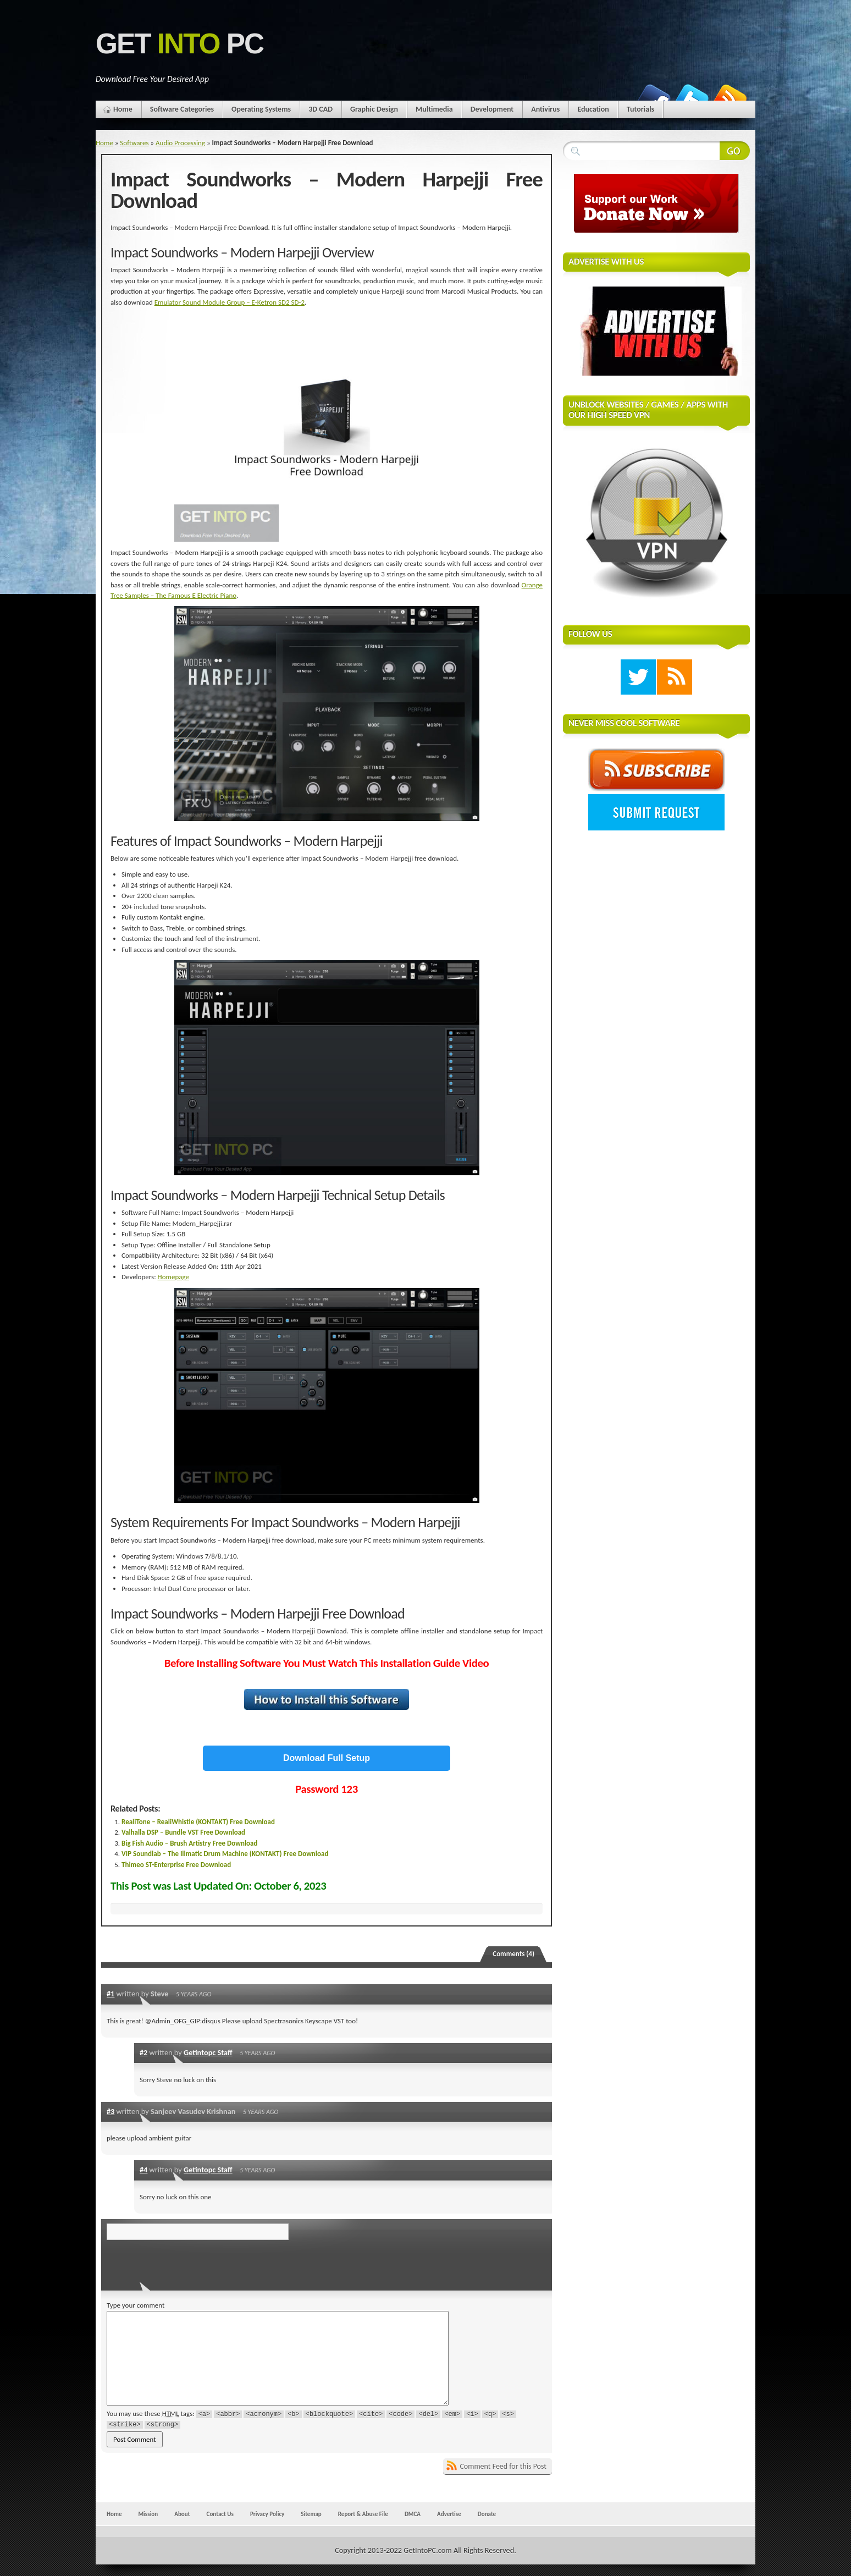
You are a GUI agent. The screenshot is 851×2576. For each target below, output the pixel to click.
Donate (487, 2514)
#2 (143, 2052)
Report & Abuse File (363, 2514)
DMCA (413, 2514)
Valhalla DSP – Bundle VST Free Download (183, 1832)
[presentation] (182, 2262)
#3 (110, 2111)
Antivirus (545, 109)
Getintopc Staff (208, 2052)
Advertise (449, 2514)
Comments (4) (513, 1954)
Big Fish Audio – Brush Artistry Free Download (189, 1843)
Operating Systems (261, 109)
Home (122, 109)
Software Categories (182, 109)
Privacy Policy (267, 2514)
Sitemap (311, 2514)
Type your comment (135, 2305)
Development (492, 109)
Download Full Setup (326, 1758)
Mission (148, 2514)
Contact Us (220, 2514)
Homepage (173, 1277)
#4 (143, 2170)
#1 (110, 1994)
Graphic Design (374, 109)
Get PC (179, 43)
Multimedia (434, 109)
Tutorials (640, 109)
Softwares (134, 143)
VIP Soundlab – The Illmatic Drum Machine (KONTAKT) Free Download (224, 1854)
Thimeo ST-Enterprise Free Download (176, 1865)
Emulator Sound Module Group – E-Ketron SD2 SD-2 (229, 302)
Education (593, 109)
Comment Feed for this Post (503, 2466)
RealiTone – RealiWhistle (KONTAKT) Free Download (198, 1822)
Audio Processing (180, 143)
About (182, 2514)
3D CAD (320, 109)
